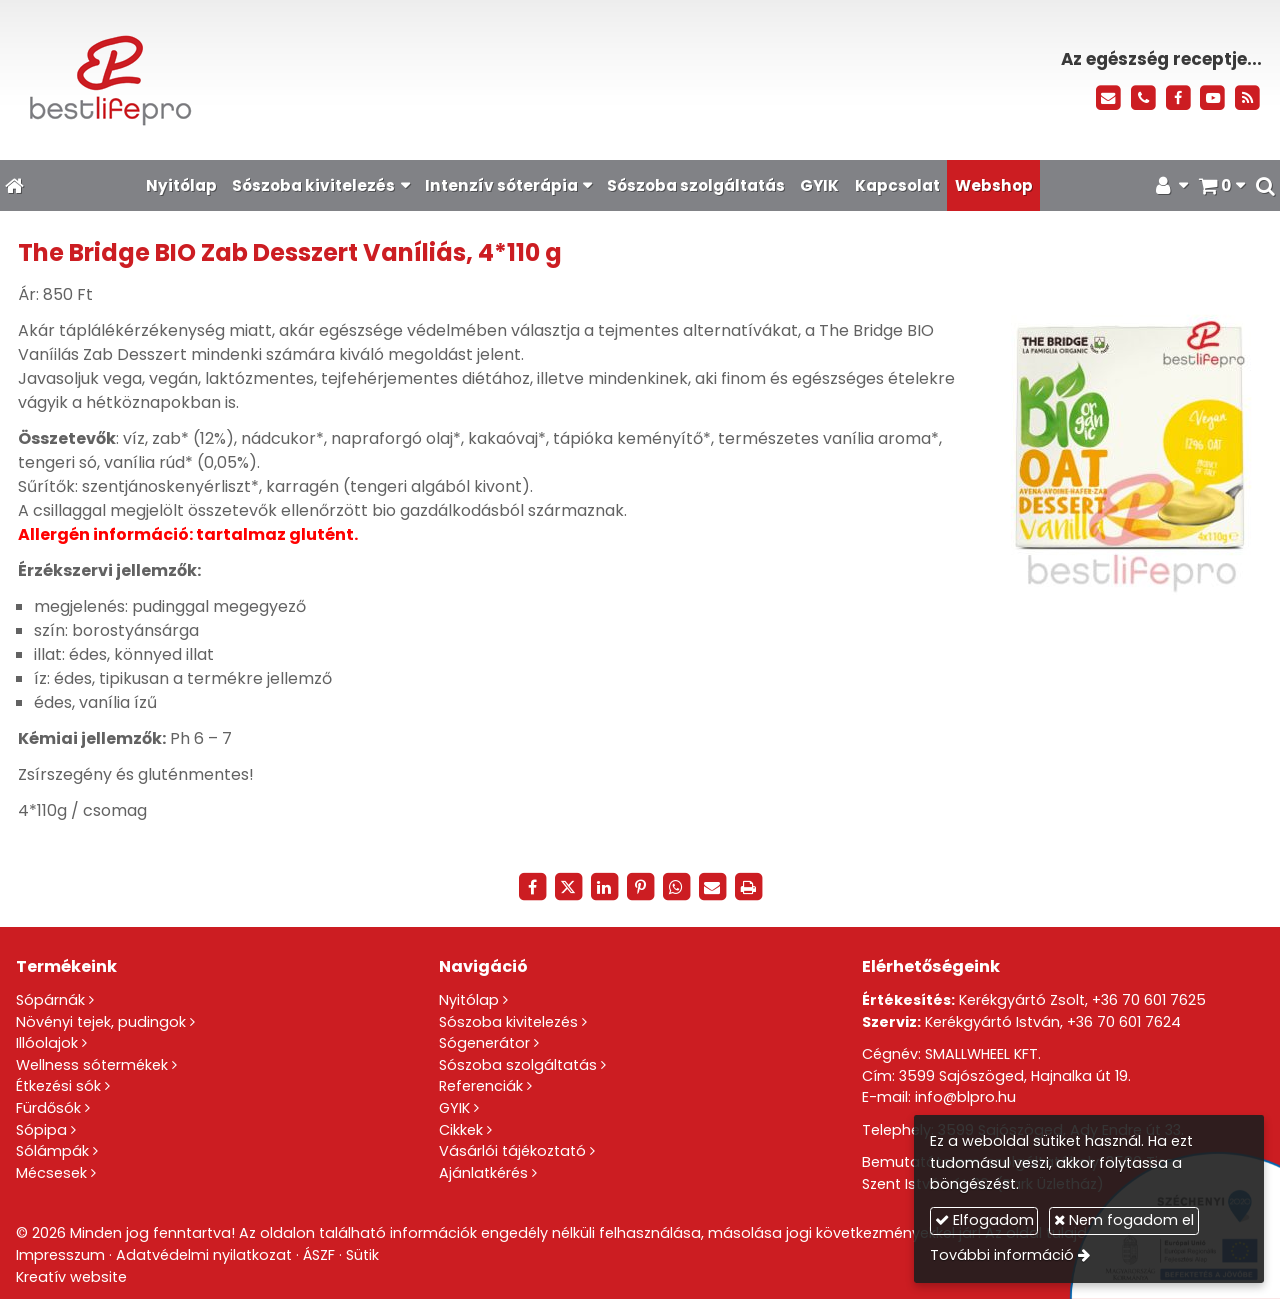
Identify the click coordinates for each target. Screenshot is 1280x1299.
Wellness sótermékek (92, 1065)
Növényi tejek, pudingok (101, 1022)
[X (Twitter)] (568, 887)
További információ (1002, 1255)
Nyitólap (469, 1000)
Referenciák (481, 1086)
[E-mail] (1108, 98)
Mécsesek (51, 1173)
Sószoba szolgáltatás (518, 1065)
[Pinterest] (640, 887)
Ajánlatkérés (483, 1173)
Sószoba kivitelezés (508, 1022)
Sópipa (41, 1130)
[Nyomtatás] (748, 887)
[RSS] (1247, 98)
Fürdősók (48, 1108)
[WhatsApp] (676, 887)
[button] (1265, 185)
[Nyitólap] (296, 80)
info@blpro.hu (965, 1097)
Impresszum (60, 1255)
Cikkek (461, 1130)
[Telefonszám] (1143, 98)
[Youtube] (1212, 98)
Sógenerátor (484, 1043)
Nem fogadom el (1124, 1220)
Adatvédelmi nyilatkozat (204, 1255)
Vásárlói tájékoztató (512, 1151)
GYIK (454, 1108)
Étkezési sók (58, 1086)
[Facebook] (1178, 98)
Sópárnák (50, 1000)
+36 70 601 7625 (1149, 1000)
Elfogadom (984, 1220)
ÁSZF (319, 1255)
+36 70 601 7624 (1124, 1022)
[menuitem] (181, 185)
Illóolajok (47, 1043)
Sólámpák (52, 1151)
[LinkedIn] (604, 887)
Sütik (362, 1255)
